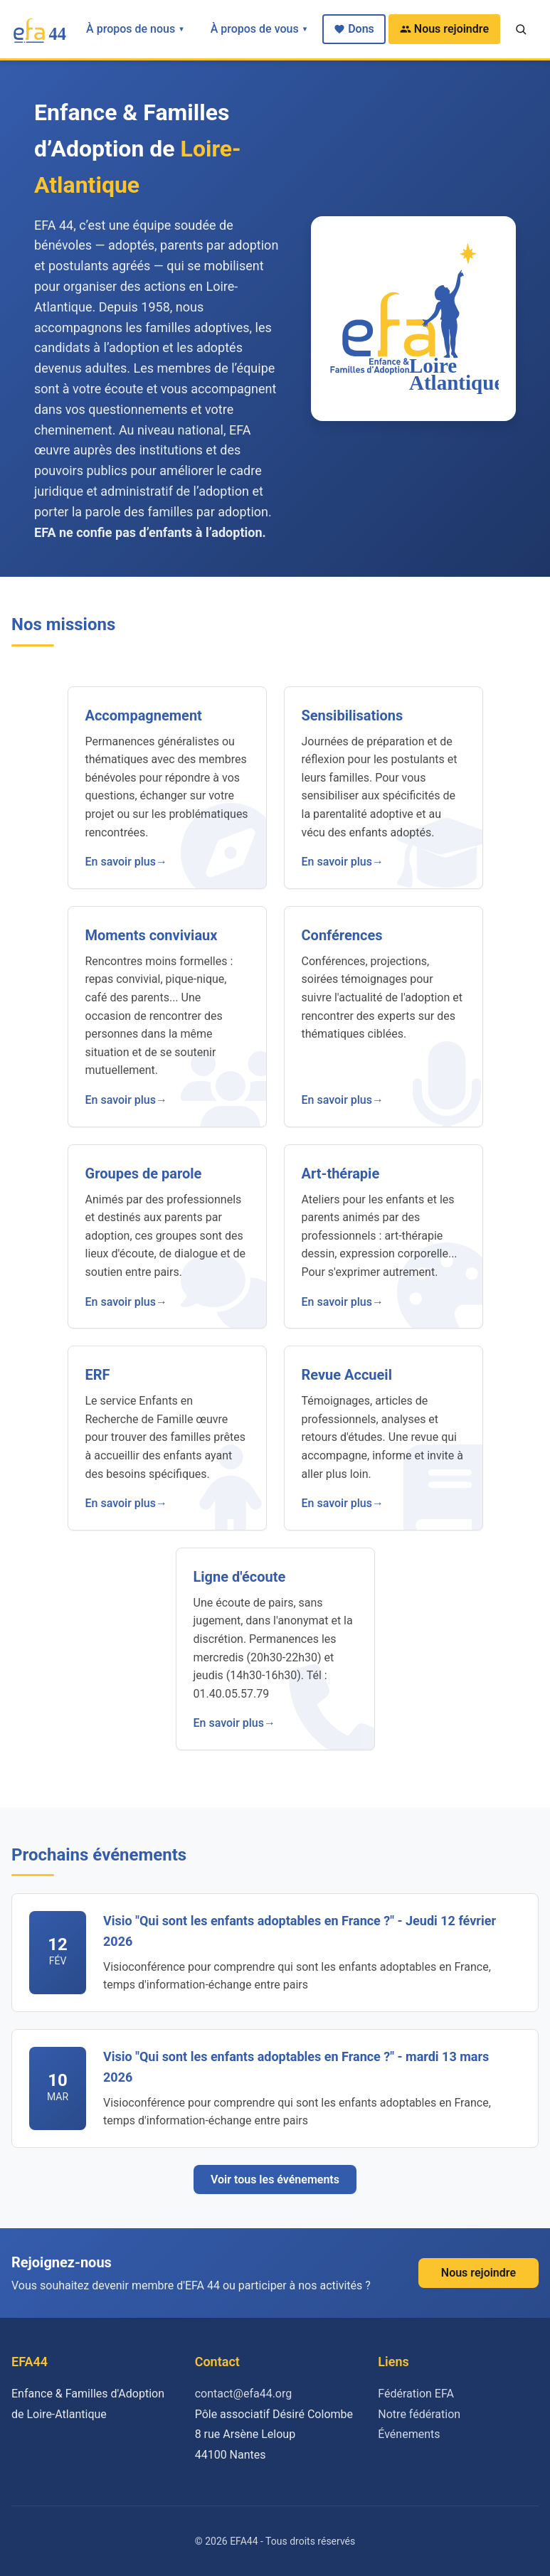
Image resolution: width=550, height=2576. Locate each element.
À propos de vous (260, 29)
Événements (409, 2434)
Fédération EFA (416, 2393)
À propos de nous (135, 29)
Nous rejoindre (444, 29)
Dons (354, 29)
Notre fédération (419, 2414)
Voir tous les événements (275, 2179)
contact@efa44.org (243, 2393)
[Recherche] (521, 29)
